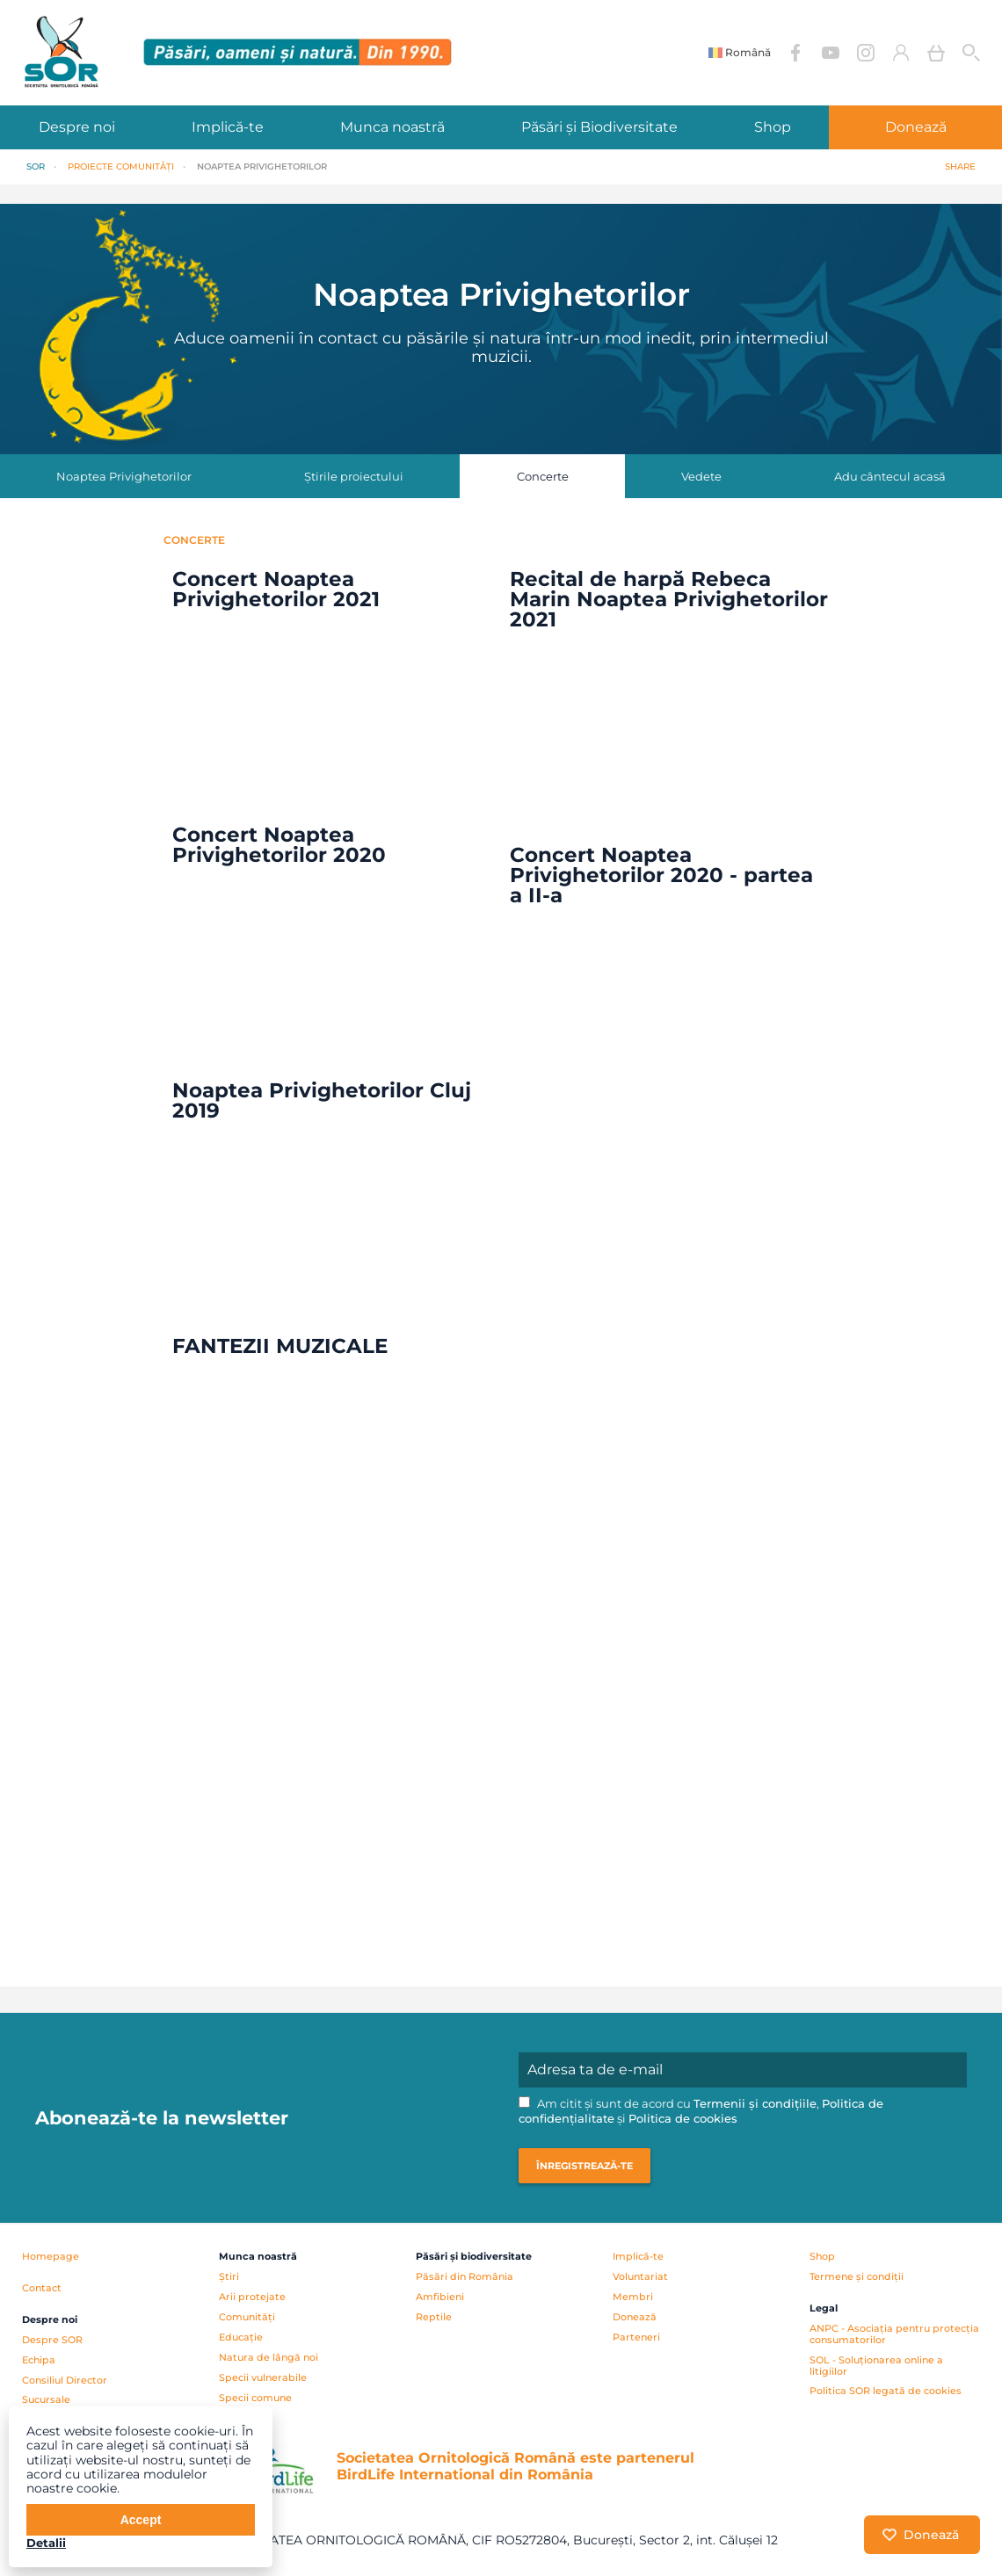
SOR (35, 166)
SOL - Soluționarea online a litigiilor (876, 2365)
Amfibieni (440, 2296)
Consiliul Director (64, 2380)
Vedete (701, 476)
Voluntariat (640, 2276)
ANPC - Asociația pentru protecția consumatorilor (894, 2334)
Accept (141, 2520)
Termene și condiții (857, 2276)
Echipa (38, 2360)
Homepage (50, 2256)
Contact (42, 2288)
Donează (916, 127)
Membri (633, 2296)
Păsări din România (464, 2276)
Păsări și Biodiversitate (599, 127)
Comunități (247, 2317)
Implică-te (228, 127)
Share (960, 166)
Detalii (46, 2543)
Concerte (543, 476)
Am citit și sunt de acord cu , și (701, 2110)
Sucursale (46, 2399)
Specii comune (255, 2397)
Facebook (795, 52)
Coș (936, 52)
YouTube (830, 52)
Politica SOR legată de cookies (886, 2390)
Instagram (865, 52)
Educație (241, 2337)
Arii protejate (252, 2296)
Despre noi (77, 127)
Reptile (434, 2317)
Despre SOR (52, 2340)
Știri (229, 2276)
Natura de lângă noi (268, 2357)
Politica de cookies (682, 2118)
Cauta (971, 52)
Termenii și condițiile (755, 2103)
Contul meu (900, 52)
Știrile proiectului (353, 476)
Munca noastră (392, 127)
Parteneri (636, 2337)
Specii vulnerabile (263, 2377)
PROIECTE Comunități (121, 166)
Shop (772, 127)
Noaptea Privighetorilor (124, 476)
